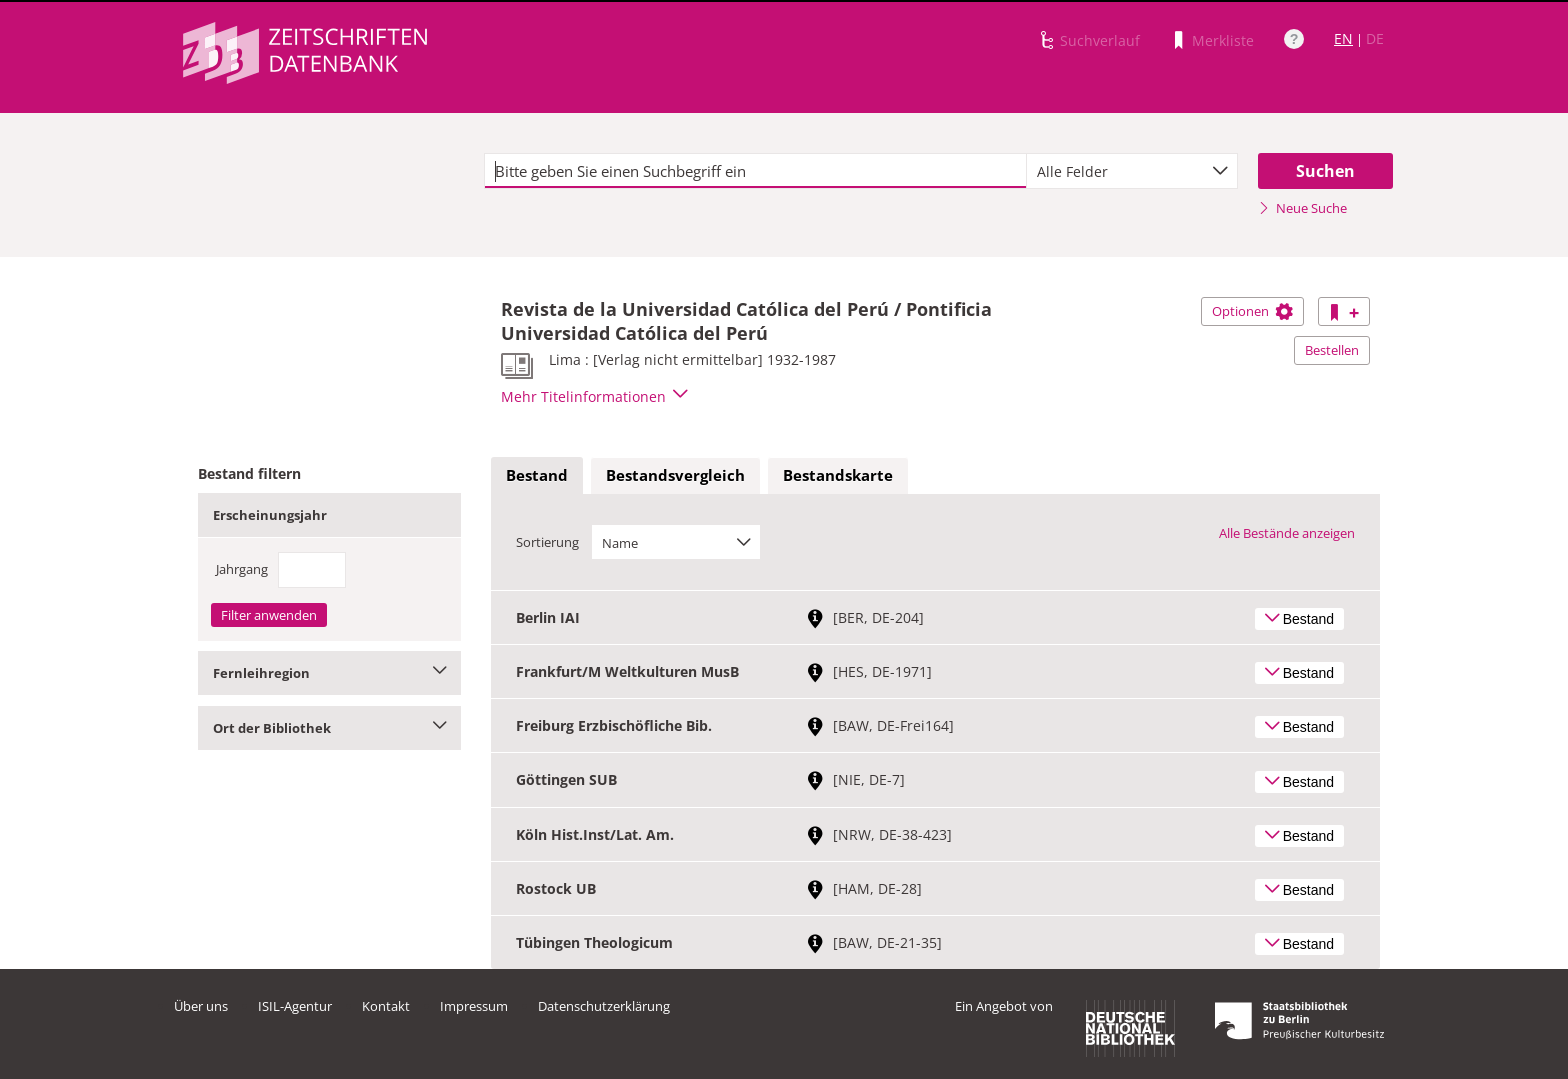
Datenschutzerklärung (604, 1006)
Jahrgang (242, 569)
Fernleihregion (329, 673)
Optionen (1252, 311)
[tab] (537, 476)
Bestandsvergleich (675, 475)
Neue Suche (1302, 208)
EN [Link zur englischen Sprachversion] (1343, 38)
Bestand (537, 475)
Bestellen (1332, 350)
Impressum (474, 1006)
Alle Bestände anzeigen (1287, 533)
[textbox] (755, 171)
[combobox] (1132, 171)
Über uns (201, 1006)
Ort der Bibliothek (329, 728)
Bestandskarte (838, 475)
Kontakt (386, 1006)
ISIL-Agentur (295, 1006)
